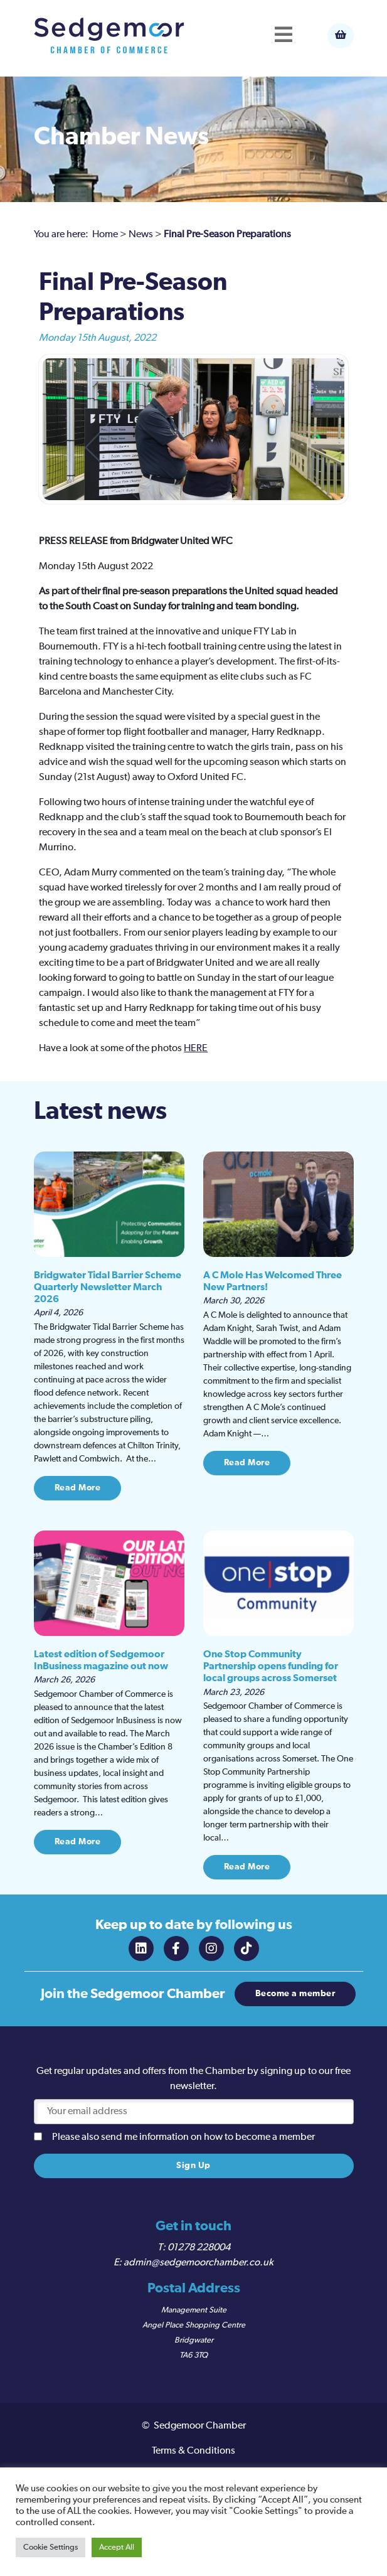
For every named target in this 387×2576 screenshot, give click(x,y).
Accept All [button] (116, 2547)
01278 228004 (198, 2248)
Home (105, 235)
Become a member (295, 1993)
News (141, 235)
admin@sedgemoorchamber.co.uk (198, 2263)
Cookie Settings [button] (50, 2547)
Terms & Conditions (193, 2451)
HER (193, 1049)
